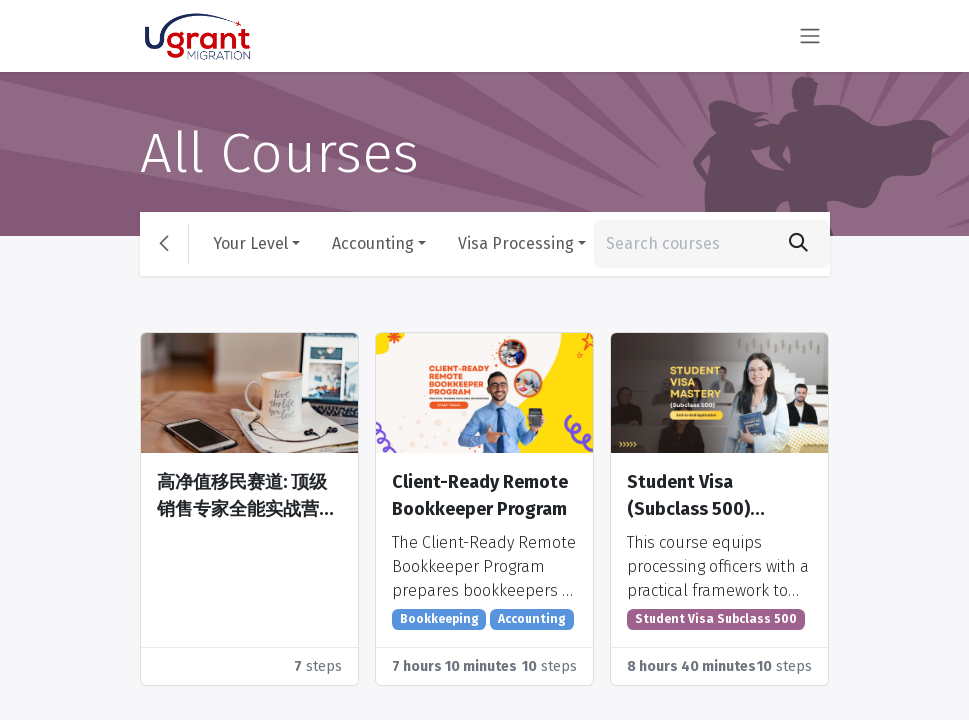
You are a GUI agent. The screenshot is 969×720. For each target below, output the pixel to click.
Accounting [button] (373, 243)
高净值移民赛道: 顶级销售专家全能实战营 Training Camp (242, 497)
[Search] (798, 244)
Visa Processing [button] (516, 243)
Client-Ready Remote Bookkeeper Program (480, 495)
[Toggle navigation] (810, 36)
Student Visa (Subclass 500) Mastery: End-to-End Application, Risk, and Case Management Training (716, 497)
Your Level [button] (250, 243)
